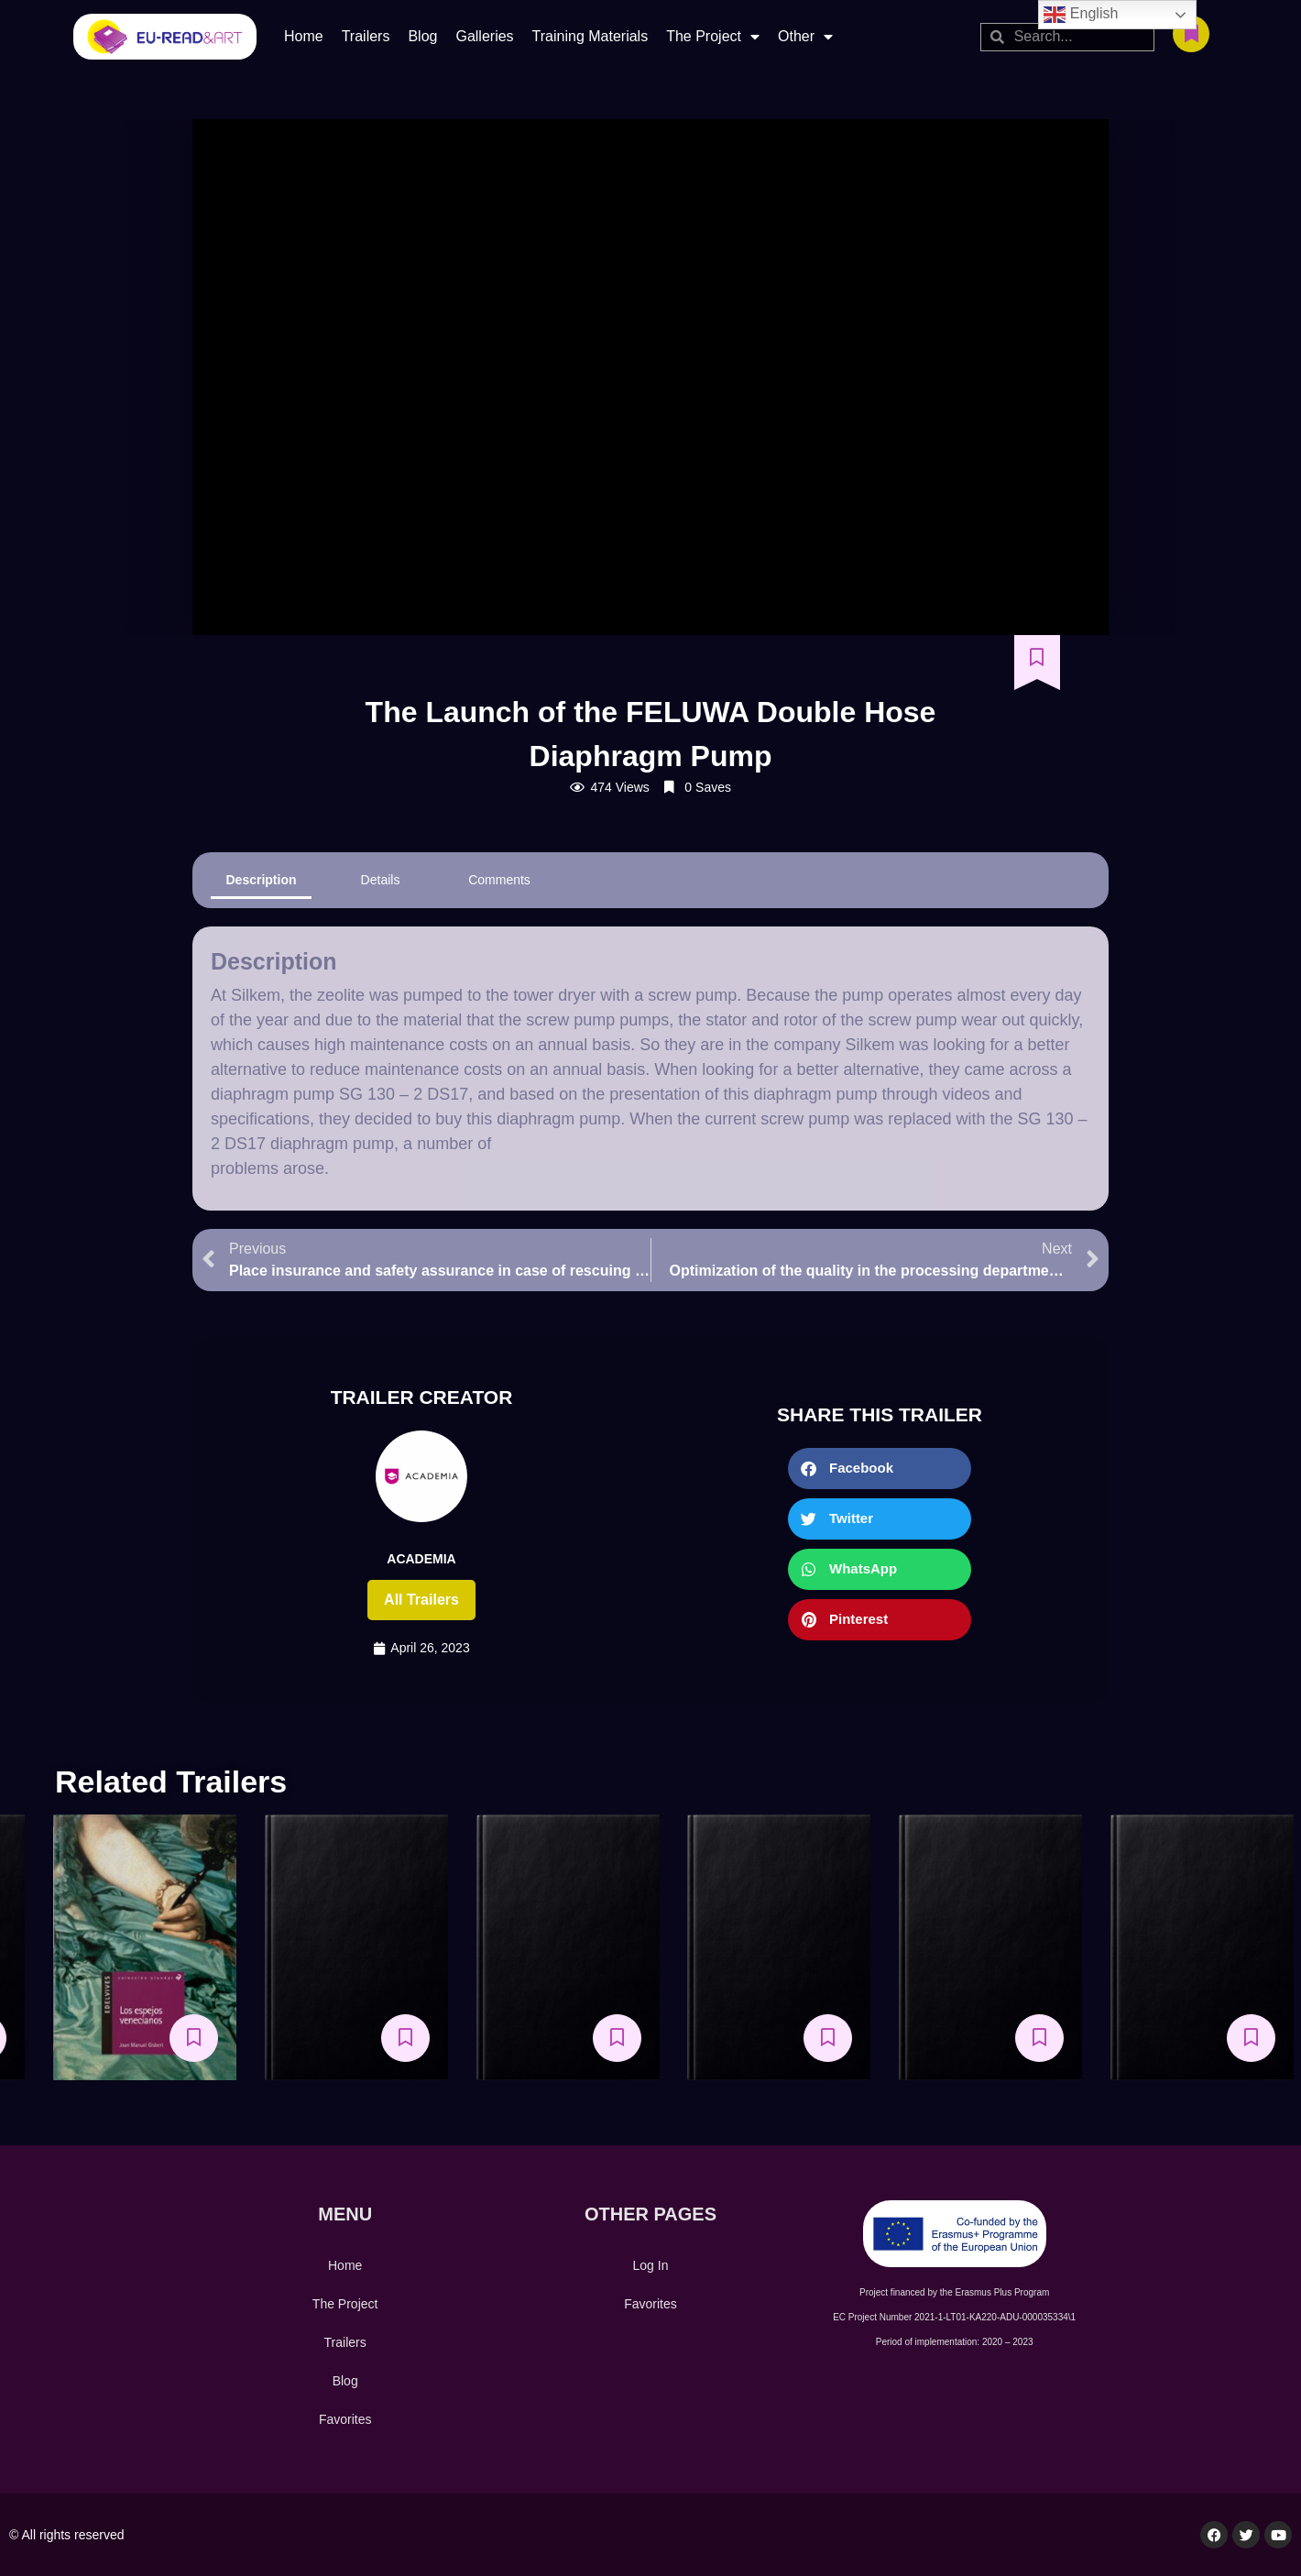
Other (805, 36)
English (1081, 15)
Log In (651, 2265)
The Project (713, 36)
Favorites (345, 2419)
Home (303, 36)
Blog (422, 36)
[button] (879, 1468)
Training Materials (590, 36)
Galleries (484, 36)
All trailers (421, 1599)
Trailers (366, 36)
